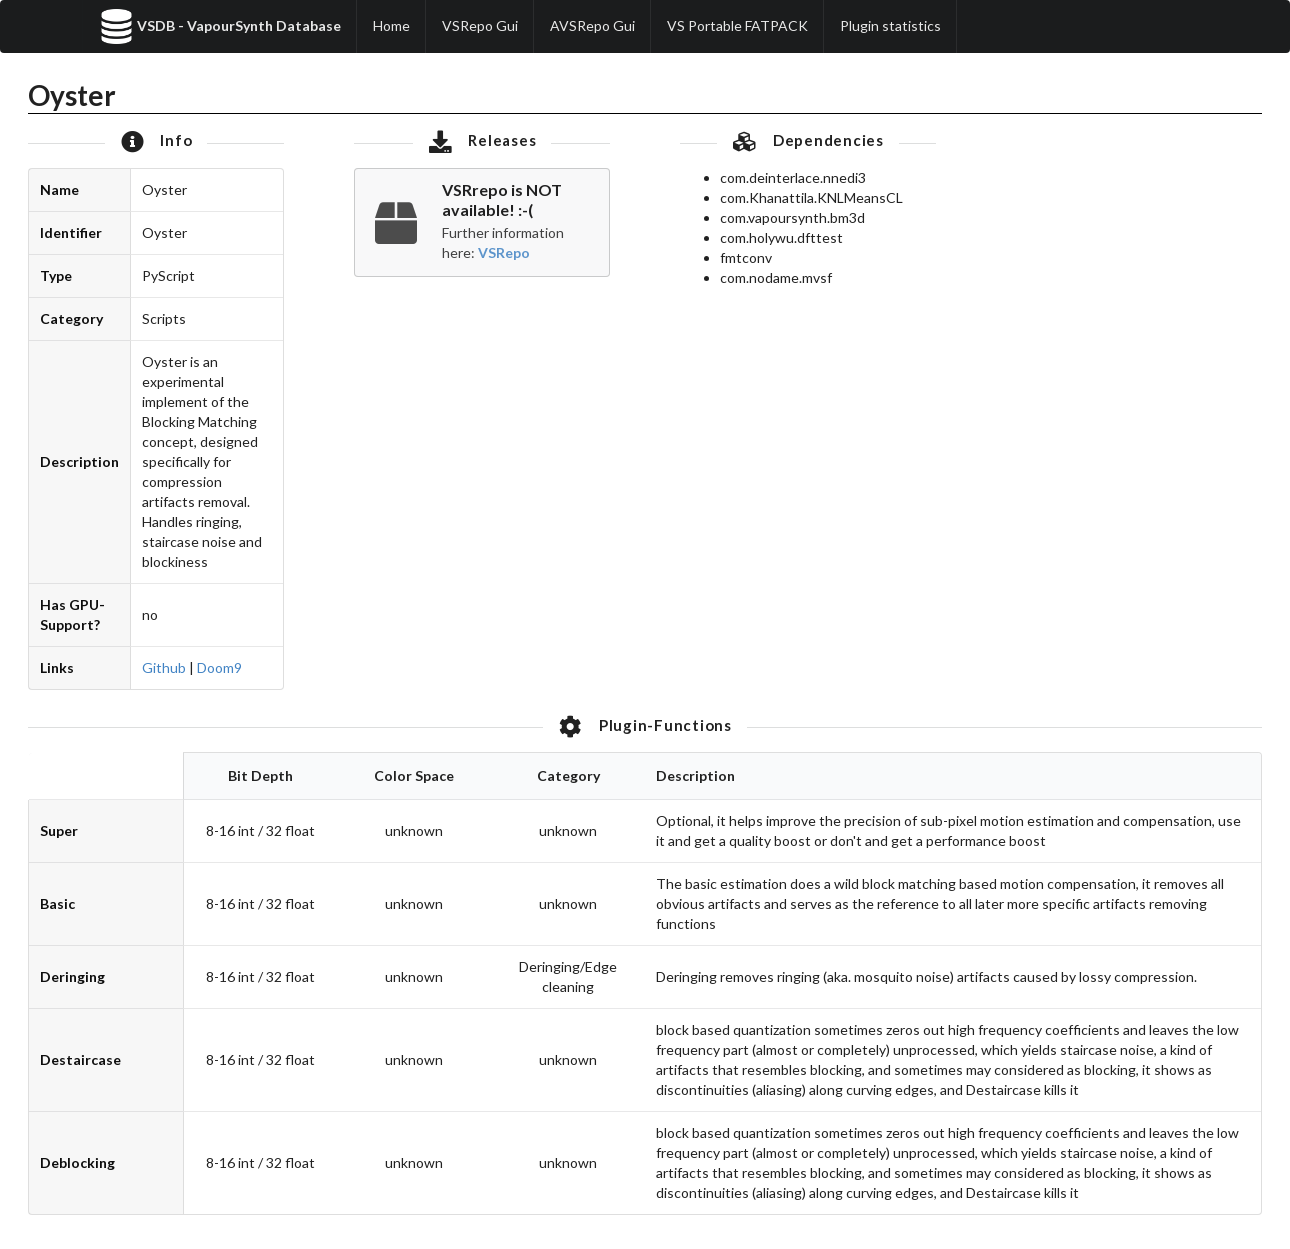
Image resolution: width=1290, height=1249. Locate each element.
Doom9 (219, 667)
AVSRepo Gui (592, 25)
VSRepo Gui (480, 25)
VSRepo (504, 252)
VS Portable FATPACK (737, 25)
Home (391, 25)
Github (164, 667)
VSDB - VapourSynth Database (220, 26)
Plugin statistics (890, 25)
